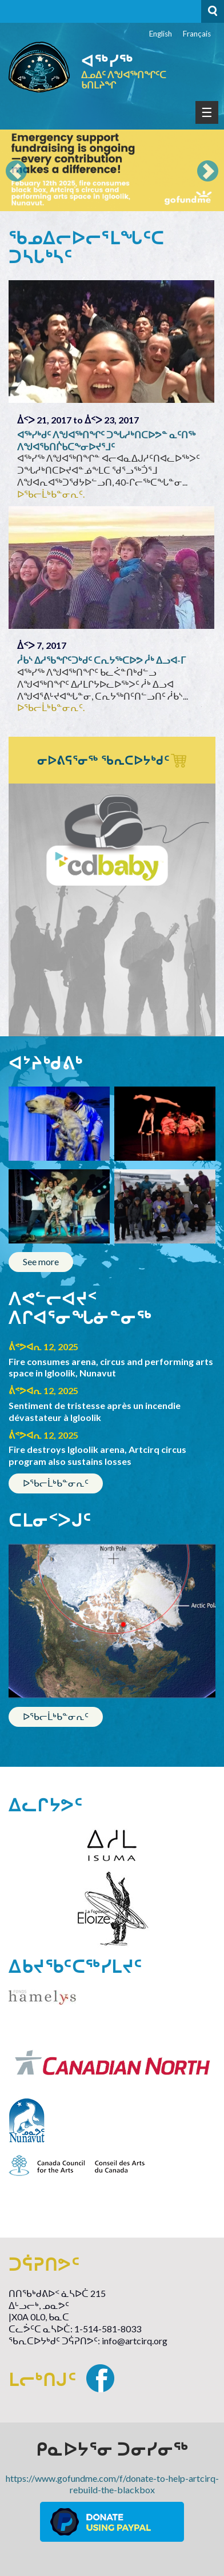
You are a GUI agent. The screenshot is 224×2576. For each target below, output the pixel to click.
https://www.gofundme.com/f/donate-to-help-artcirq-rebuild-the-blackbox (112, 2484)
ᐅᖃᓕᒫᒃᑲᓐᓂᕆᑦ (56, 1482)
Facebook (100, 2378)
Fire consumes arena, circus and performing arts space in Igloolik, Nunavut (111, 1367)
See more (41, 1261)
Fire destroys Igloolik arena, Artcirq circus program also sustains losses (97, 1455)
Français (197, 33)
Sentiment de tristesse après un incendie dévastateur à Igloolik (95, 1411)
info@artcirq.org (134, 2340)
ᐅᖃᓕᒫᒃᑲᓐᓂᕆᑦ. (51, 493)
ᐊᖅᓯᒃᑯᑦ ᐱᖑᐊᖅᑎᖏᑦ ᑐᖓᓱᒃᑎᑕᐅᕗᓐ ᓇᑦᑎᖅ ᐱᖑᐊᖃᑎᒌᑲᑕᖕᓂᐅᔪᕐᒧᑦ (106, 440)
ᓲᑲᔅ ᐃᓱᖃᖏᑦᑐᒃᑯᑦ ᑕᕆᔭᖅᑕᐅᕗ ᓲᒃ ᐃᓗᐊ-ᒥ (101, 660)
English (160, 33)
